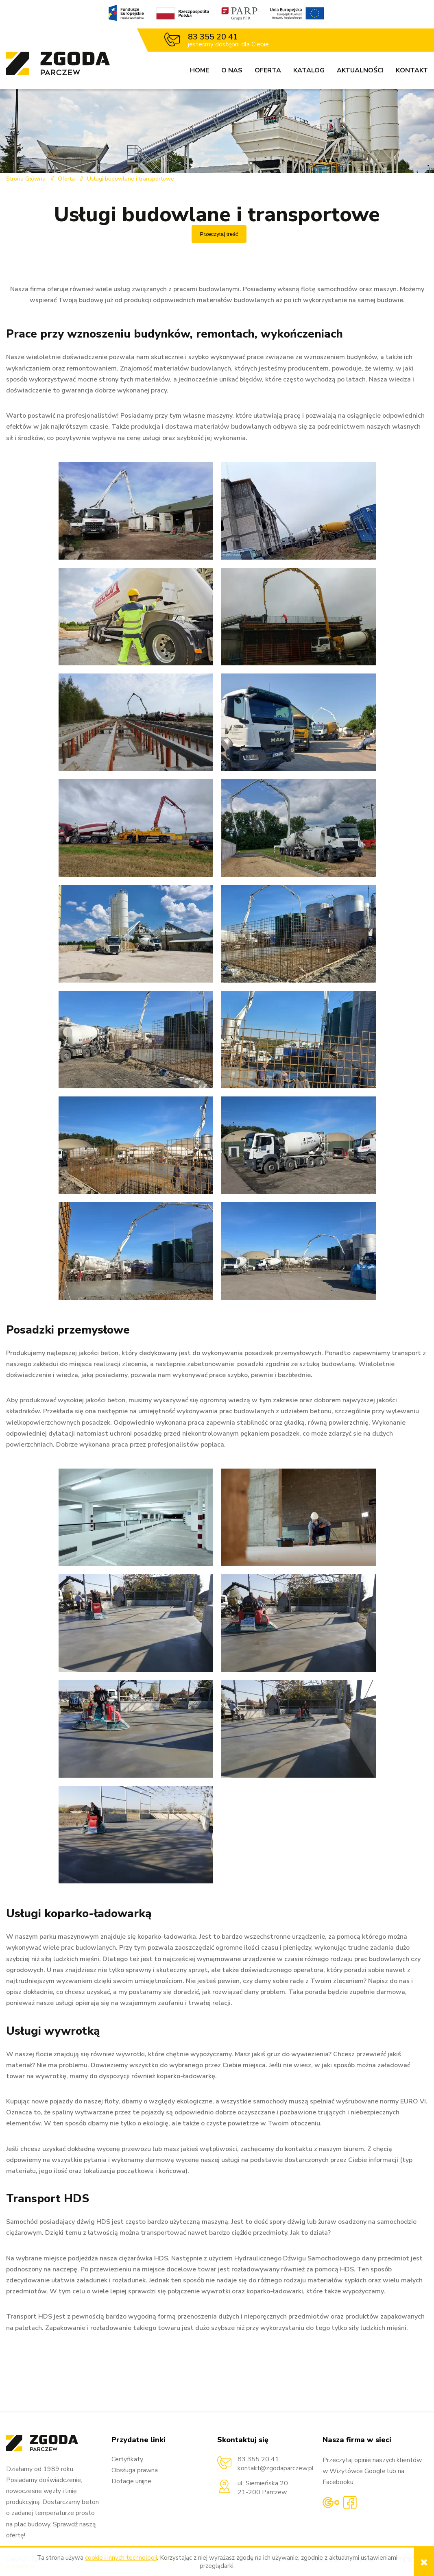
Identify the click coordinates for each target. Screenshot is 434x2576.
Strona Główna (26, 179)
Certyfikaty (127, 2459)
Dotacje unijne (131, 2481)
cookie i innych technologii (121, 2558)
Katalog (309, 70)
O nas (231, 70)
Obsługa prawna (134, 2470)
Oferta (268, 70)
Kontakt (412, 70)
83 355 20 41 (213, 36)
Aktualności (360, 70)
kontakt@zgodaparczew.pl (276, 2468)
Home (199, 70)
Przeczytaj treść (219, 234)
